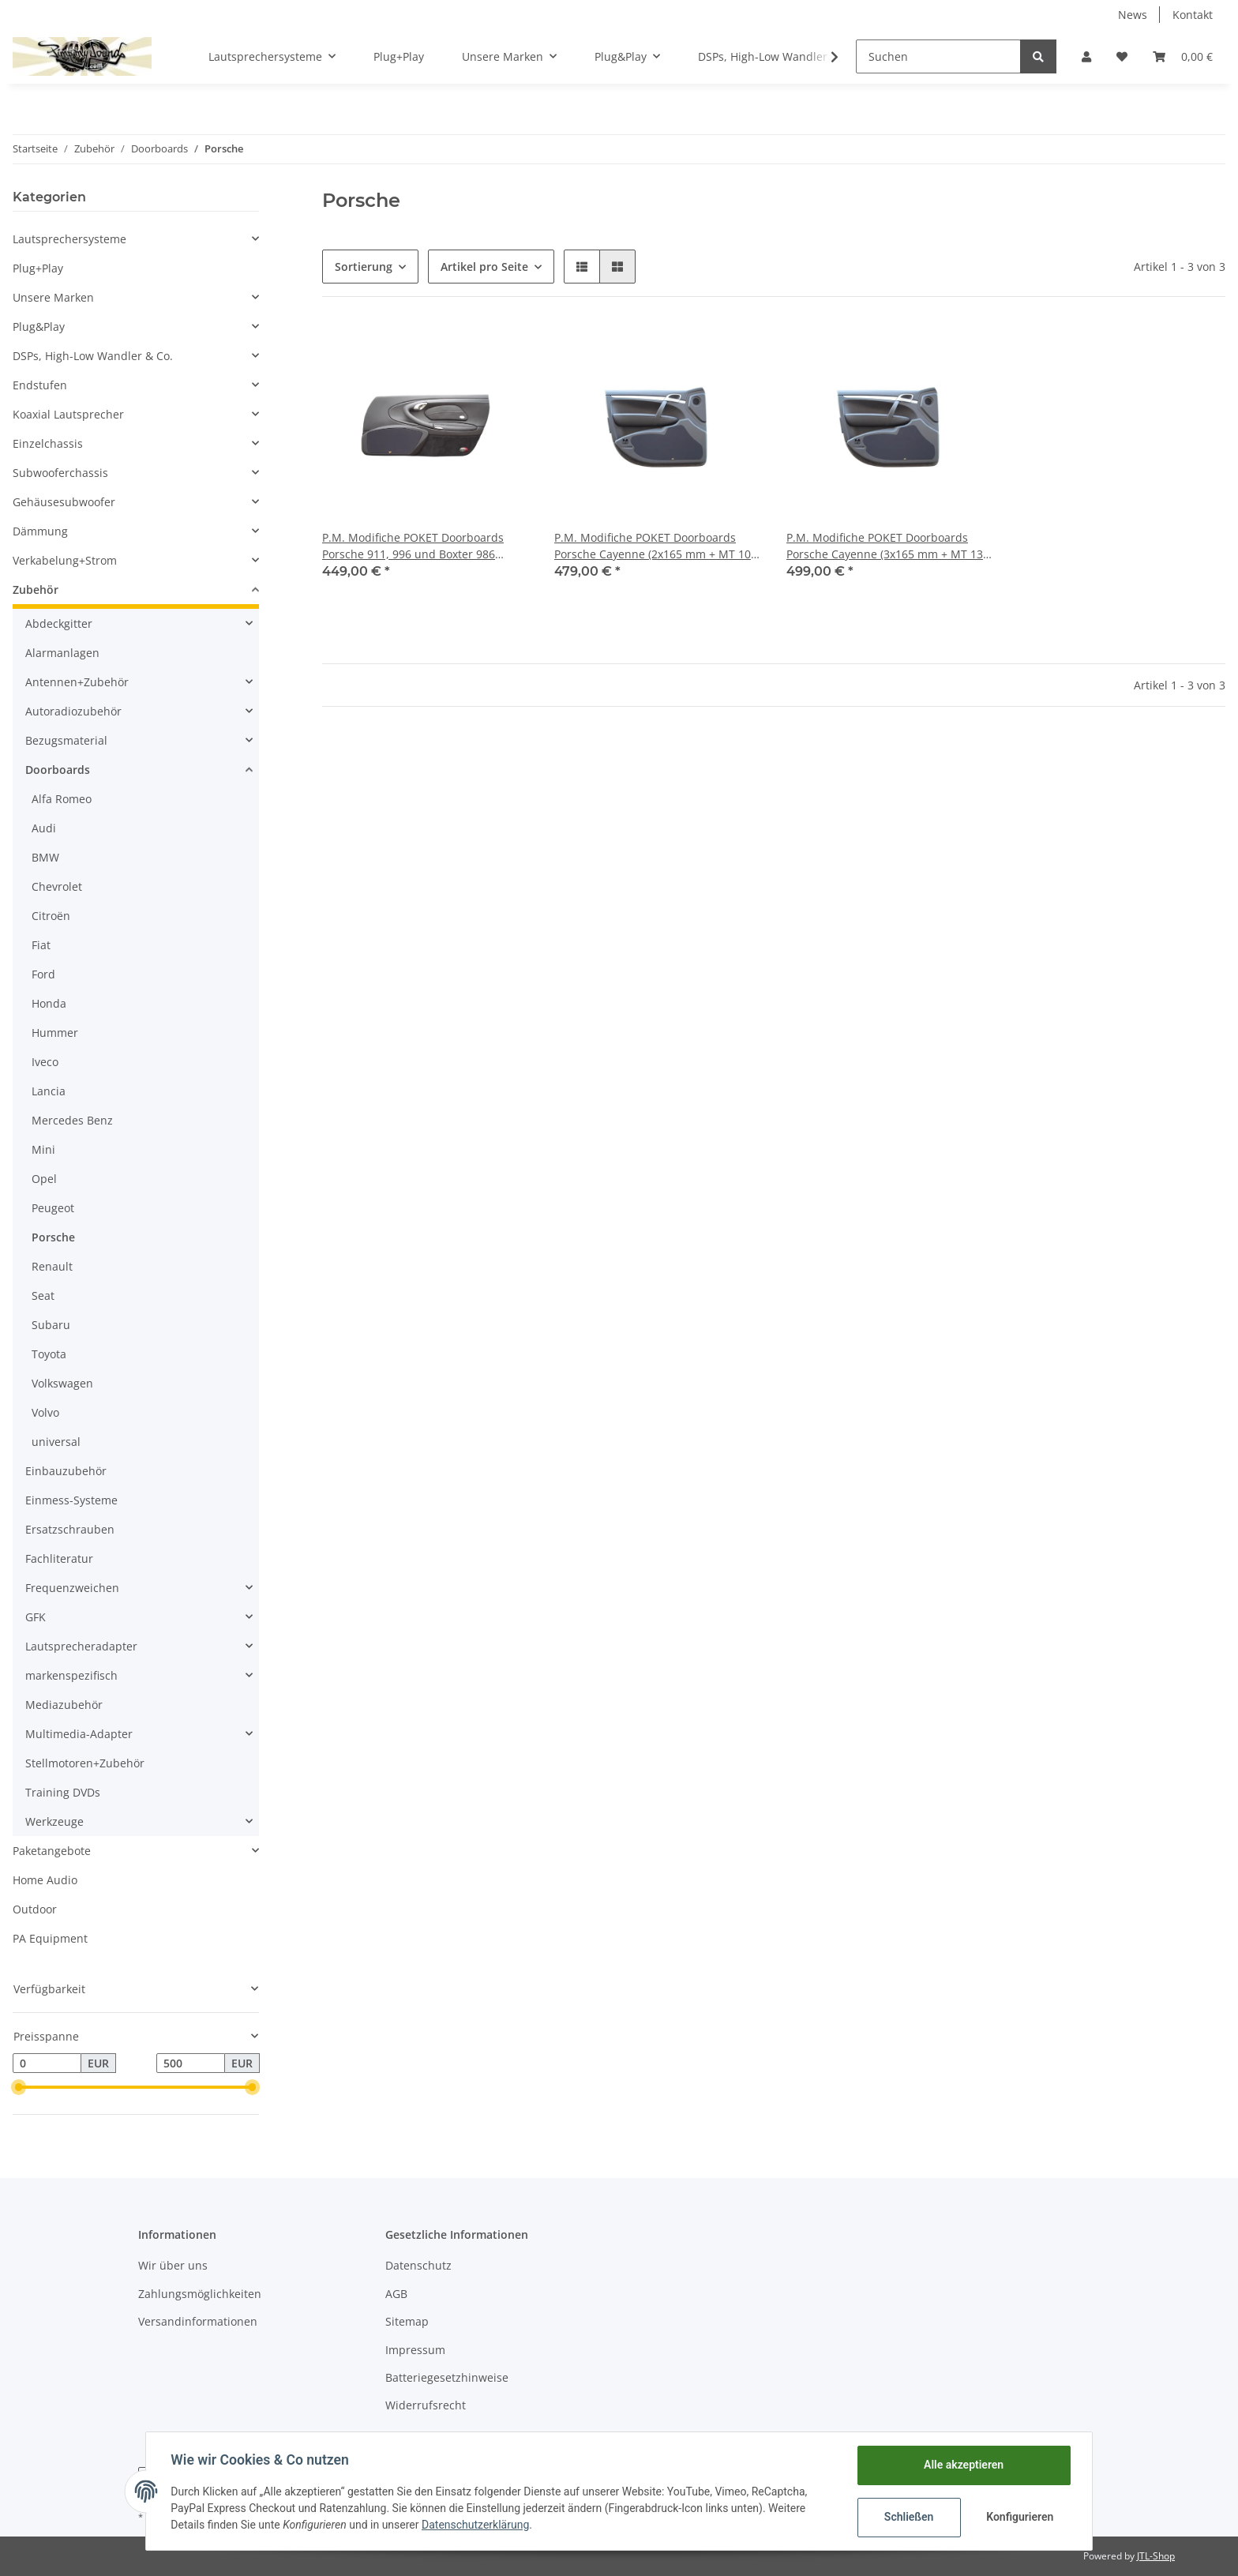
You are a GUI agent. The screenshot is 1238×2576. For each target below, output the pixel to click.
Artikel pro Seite (484, 266)
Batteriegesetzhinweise (446, 2377)
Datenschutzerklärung (476, 2524)
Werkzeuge (54, 1821)
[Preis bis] (190, 2063)
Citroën (51, 915)
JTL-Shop (1156, 2556)
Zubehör (35, 589)
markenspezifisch (71, 1675)
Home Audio (45, 1879)
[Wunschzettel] (1122, 56)
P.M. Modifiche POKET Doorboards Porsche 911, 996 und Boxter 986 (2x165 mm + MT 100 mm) (413, 546)
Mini (43, 1149)
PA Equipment (50, 1938)
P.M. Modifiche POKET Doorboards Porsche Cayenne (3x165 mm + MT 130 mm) (887, 546)
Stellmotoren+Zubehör (84, 1763)
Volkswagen (62, 1383)
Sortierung (363, 266)
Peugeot (53, 1207)
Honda (49, 1003)
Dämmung (40, 531)
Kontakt (1192, 14)
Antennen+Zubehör (77, 681)
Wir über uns (173, 2265)
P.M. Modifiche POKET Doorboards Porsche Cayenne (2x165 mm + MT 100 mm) (655, 546)
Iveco (45, 1061)
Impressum (415, 2349)
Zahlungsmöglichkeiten (199, 2293)
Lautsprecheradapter (81, 1646)
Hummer (55, 1032)
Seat (43, 1295)
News (1132, 14)
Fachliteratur (59, 1558)
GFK (35, 1616)
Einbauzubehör (66, 1470)
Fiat (41, 944)
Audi (44, 828)
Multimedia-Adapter (79, 1733)
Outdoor (35, 1909)
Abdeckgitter (58, 623)
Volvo (45, 1412)
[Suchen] (938, 56)
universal (56, 1441)
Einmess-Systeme (71, 1500)
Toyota (49, 1353)
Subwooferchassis (60, 472)
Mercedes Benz (72, 1120)
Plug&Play (39, 326)
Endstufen (40, 384)
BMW (45, 857)
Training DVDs (62, 1792)
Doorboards (57, 769)
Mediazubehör (64, 1704)
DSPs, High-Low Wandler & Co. (93, 355)
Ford (43, 974)
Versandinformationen (197, 2321)
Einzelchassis (48, 443)
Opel (44, 1178)
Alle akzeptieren (963, 2464)
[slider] (19, 2087)
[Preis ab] (47, 2063)
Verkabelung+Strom (65, 560)
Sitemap (407, 2321)
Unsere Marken (53, 297)
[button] (1086, 56)
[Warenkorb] (1182, 56)
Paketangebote (52, 1850)
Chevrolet (57, 886)
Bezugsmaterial (66, 740)
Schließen (908, 2516)
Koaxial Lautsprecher (68, 414)
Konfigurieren (1019, 2516)
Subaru (51, 1324)
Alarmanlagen (62, 652)
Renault (52, 1266)
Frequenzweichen (72, 1587)
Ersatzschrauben (69, 1529)
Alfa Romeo (62, 798)
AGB (396, 2293)
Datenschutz (418, 2265)
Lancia (49, 1090)
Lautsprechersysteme (69, 238)
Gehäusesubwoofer (64, 501)
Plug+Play (38, 268)
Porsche (53, 1237)
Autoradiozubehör (73, 711)
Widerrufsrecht (425, 2405)
